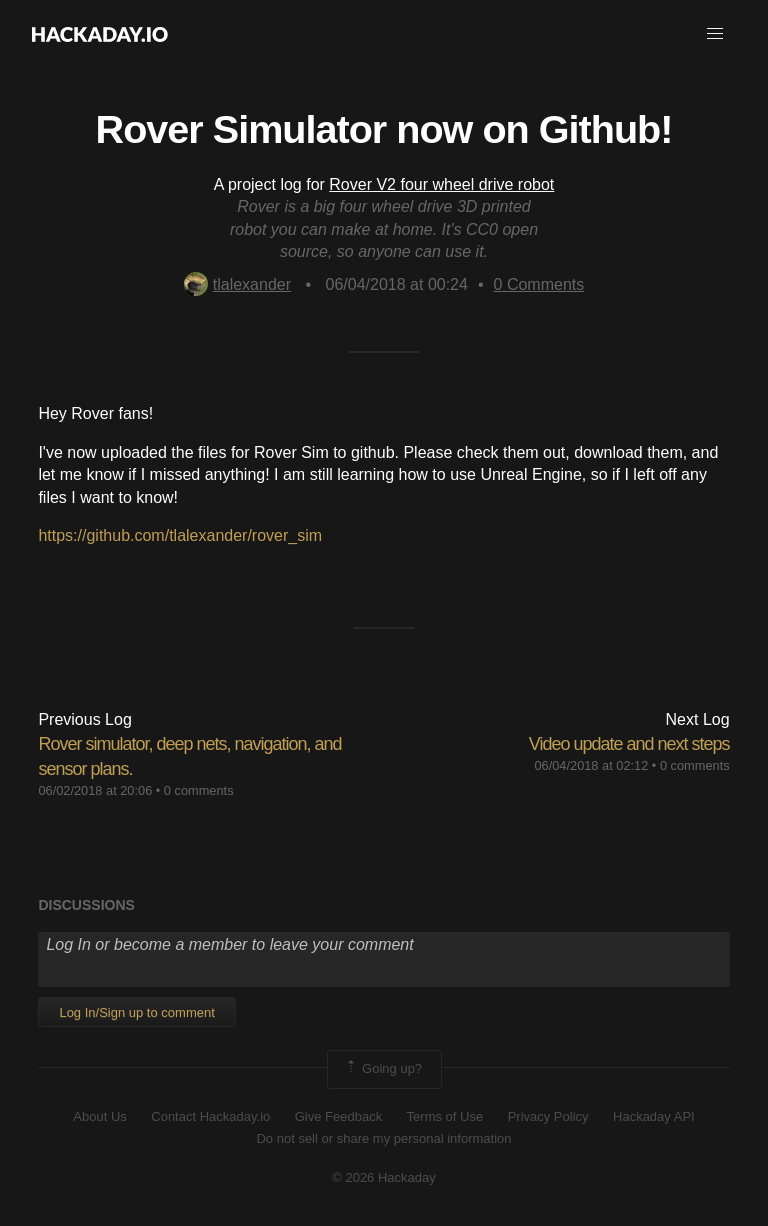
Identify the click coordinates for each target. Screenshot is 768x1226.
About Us (99, 1116)
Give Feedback (338, 1116)
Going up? (383, 1069)
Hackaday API (654, 1116)
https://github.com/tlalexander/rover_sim (180, 535)
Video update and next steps (629, 744)
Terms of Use (445, 1116)
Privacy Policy (548, 1116)
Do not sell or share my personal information (383, 1138)
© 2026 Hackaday (384, 1177)
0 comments (199, 790)
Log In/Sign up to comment (136, 1012)
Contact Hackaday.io (210, 1116)
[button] (715, 34)
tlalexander (237, 284)
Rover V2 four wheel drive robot (441, 184)
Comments (539, 284)
